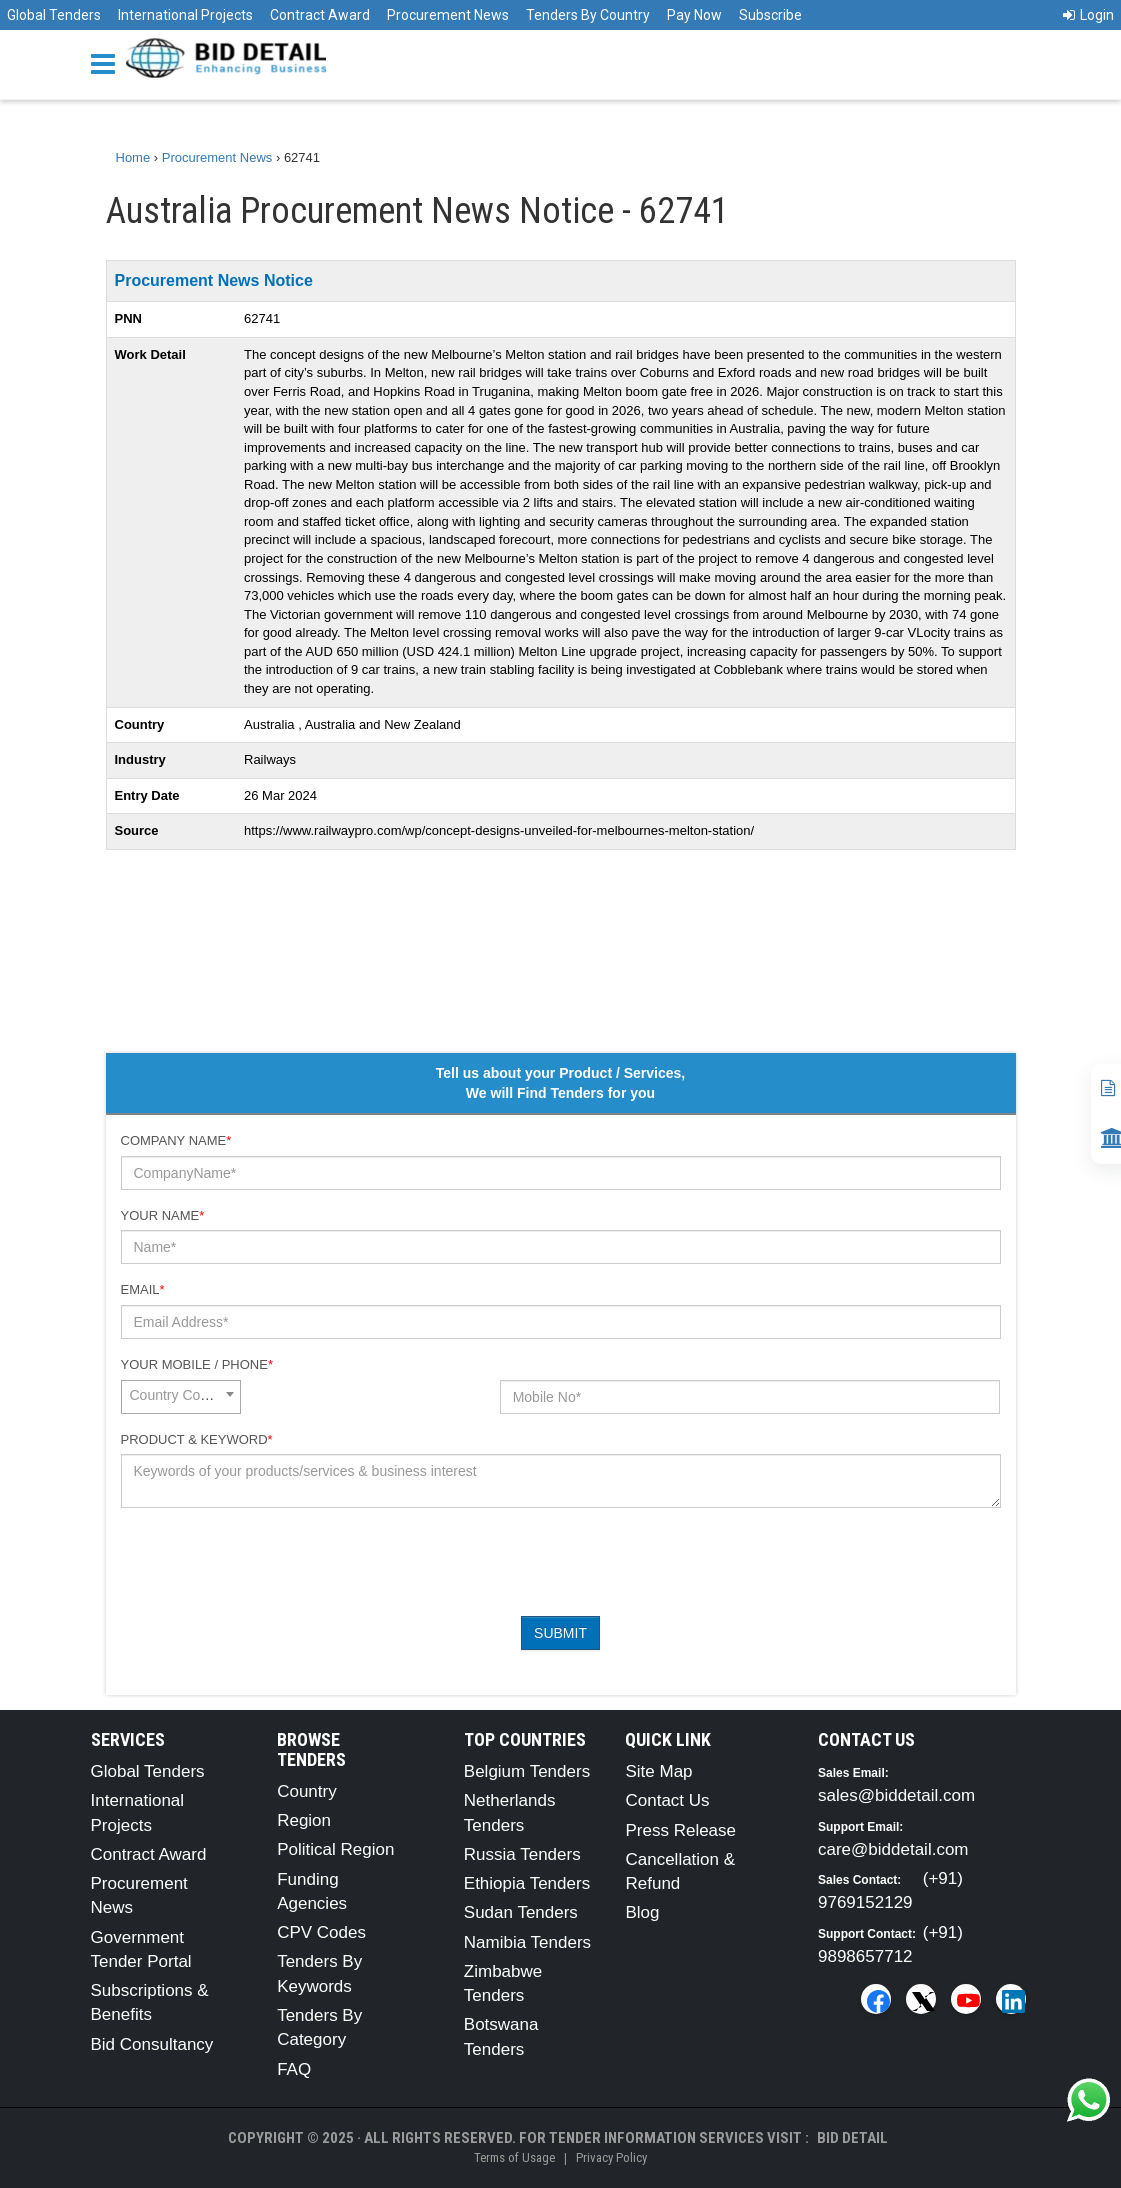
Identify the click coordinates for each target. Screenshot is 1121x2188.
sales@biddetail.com (896, 1795)
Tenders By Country (588, 15)
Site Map (658, 1771)
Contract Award (320, 15)
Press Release (680, 1830)
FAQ (294, 2069)
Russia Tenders (522, 1854)
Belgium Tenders (527, 1771)
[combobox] (181, 1397)
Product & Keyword (197, 1439)
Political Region (335, 1849)
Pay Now (694, 15)
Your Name (163, 1215)
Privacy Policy (611, 2157)
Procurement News (448, 15)
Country (307, 1791)
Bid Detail (852, 2138)
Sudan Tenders (521, 1912)
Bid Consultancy (152, 2044)
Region (304, 1820)
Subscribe (770, 15)
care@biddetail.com (893, 1849)
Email (143, 1289)
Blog (642, 1912)
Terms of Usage (514, 2157)
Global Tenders (54, 15)
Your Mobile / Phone (197, 1364)
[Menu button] (108, 62)
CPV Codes (321, 1932)
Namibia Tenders (527, 1942)
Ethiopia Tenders (527, 1883)
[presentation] (273, 1562)
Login (1088, 15)
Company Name (176, 1140)
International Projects (185, 15)
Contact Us (667, 1800)
